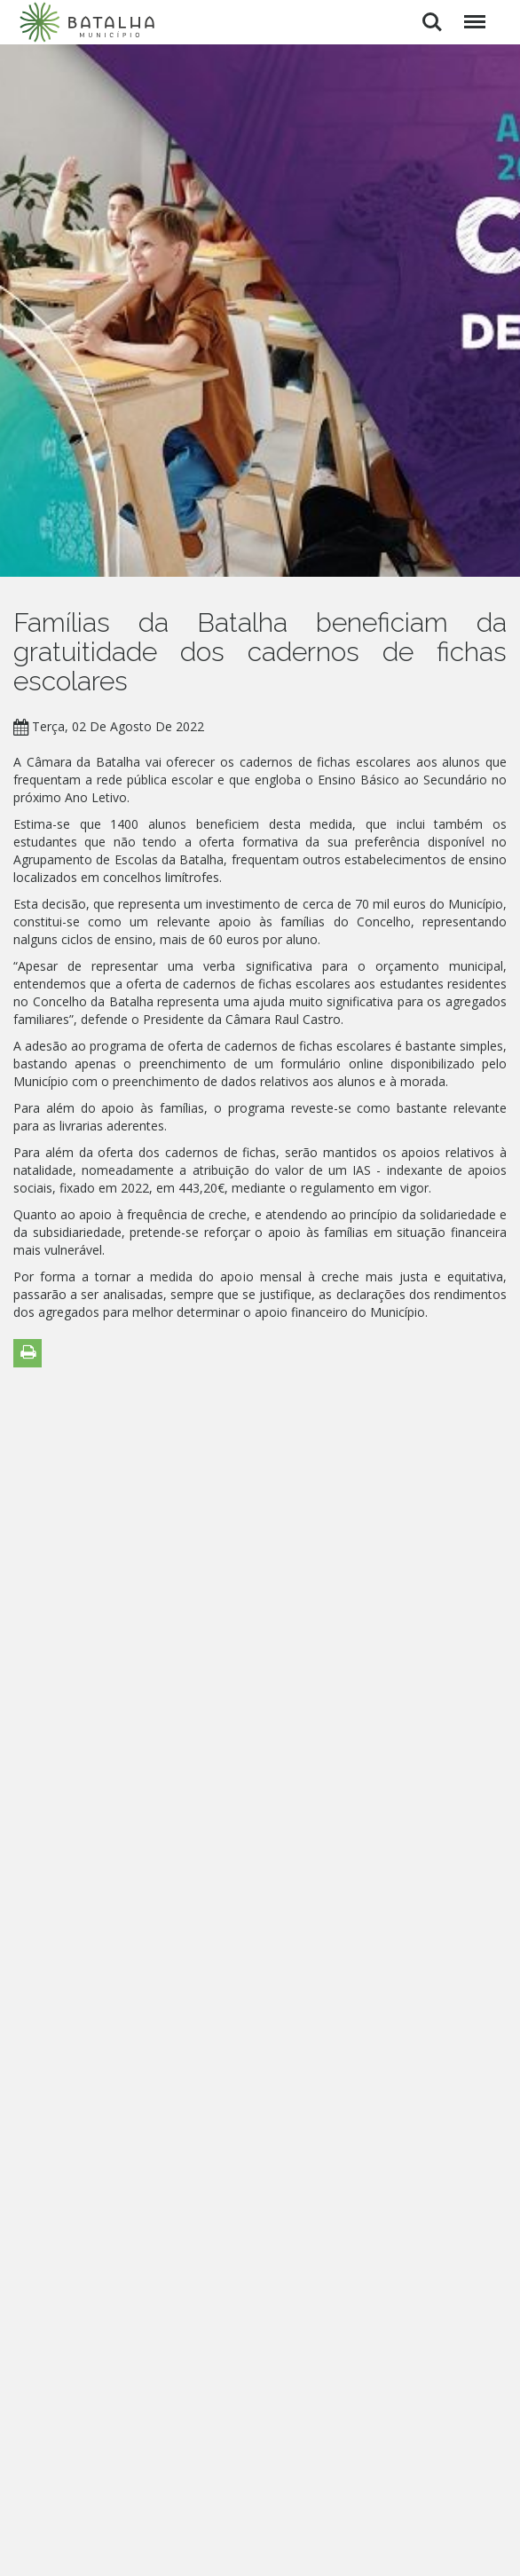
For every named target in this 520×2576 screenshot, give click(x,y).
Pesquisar (432, 22)
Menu (471, 13)
